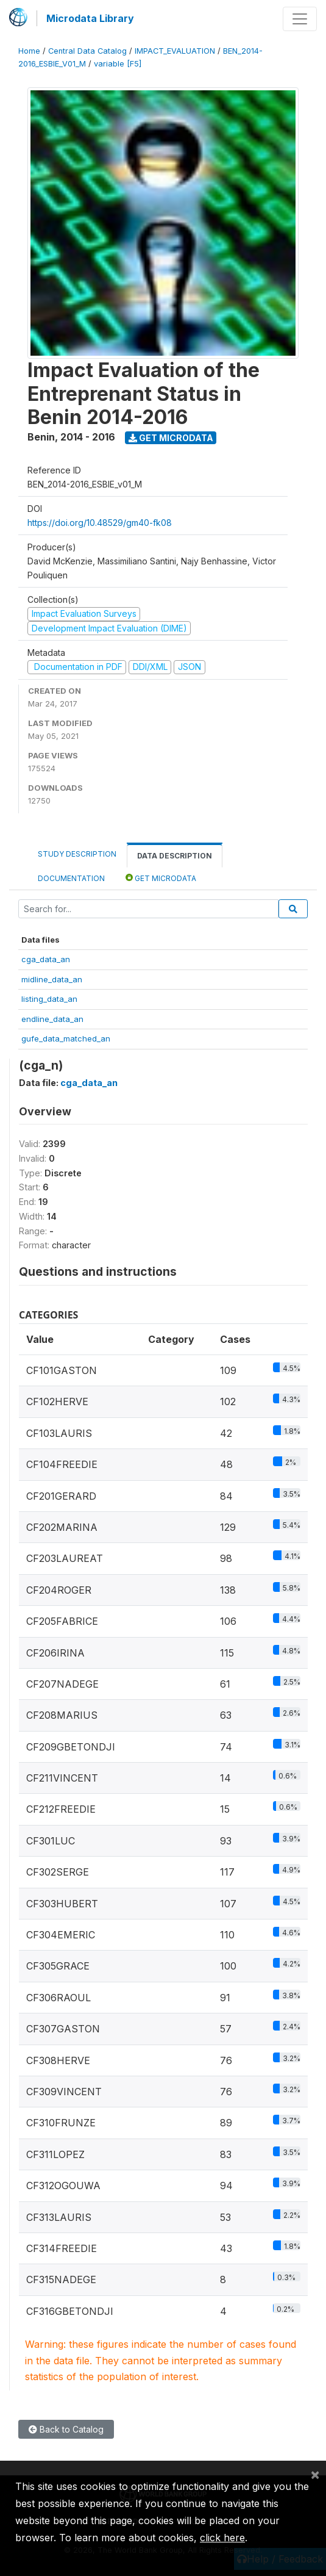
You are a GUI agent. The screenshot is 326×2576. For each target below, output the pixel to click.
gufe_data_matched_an (65, 1038)
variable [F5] (117, 63)
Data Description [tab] (174, 855)
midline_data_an (51, 979)
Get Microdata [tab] (161, 877)
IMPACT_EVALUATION (175, 51)
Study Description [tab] (77, 853)
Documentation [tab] (71, 878)
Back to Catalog (66, 2429)
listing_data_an (49, 999)
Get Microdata (171, 438)
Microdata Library (90, 18)
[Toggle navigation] (300, 19)
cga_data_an (45, 959)
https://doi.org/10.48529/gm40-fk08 (99, 522)
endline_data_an (52, 1019)
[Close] (315, 2474)
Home (29, 51)
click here (222, 2537)
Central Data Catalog (87, 51)
